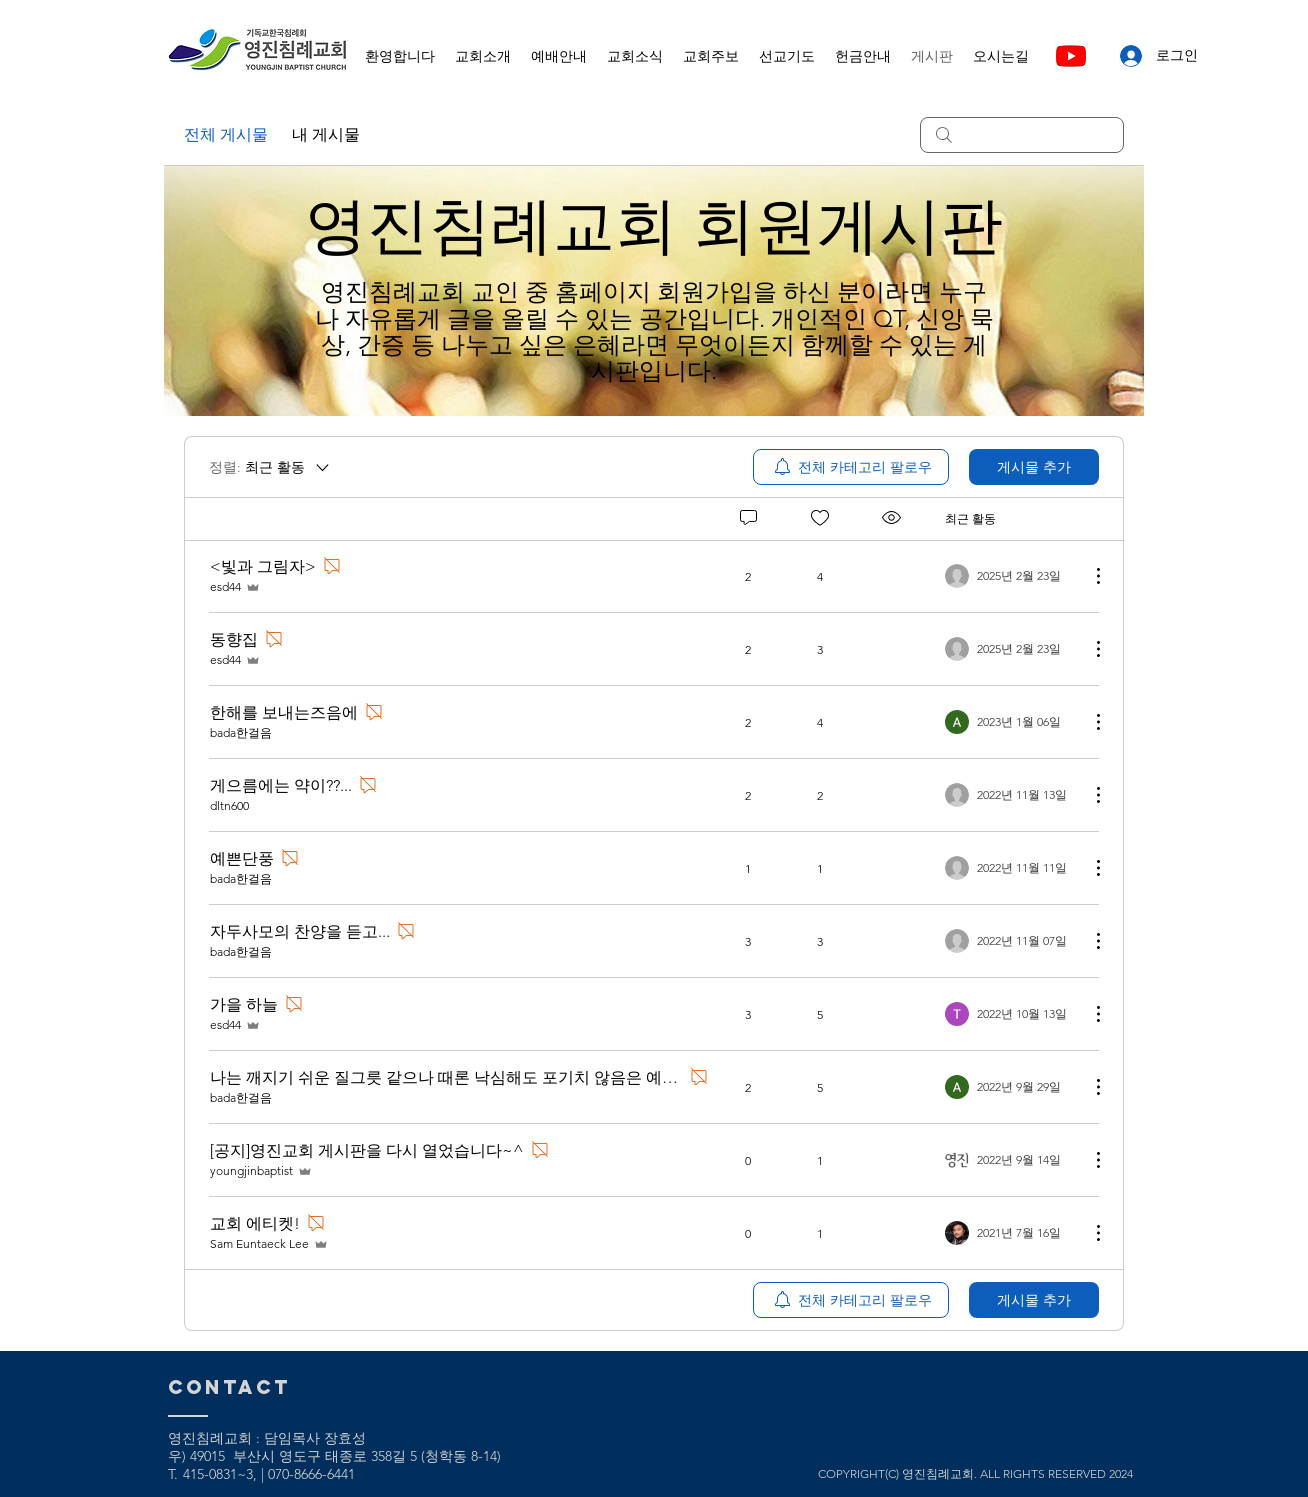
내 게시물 (326, 134)
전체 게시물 (226, 134)
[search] (1022, 135)
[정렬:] (270, 467)
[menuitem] (851, 467)
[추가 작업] (1088, 576)
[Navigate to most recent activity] (1009, 576)
